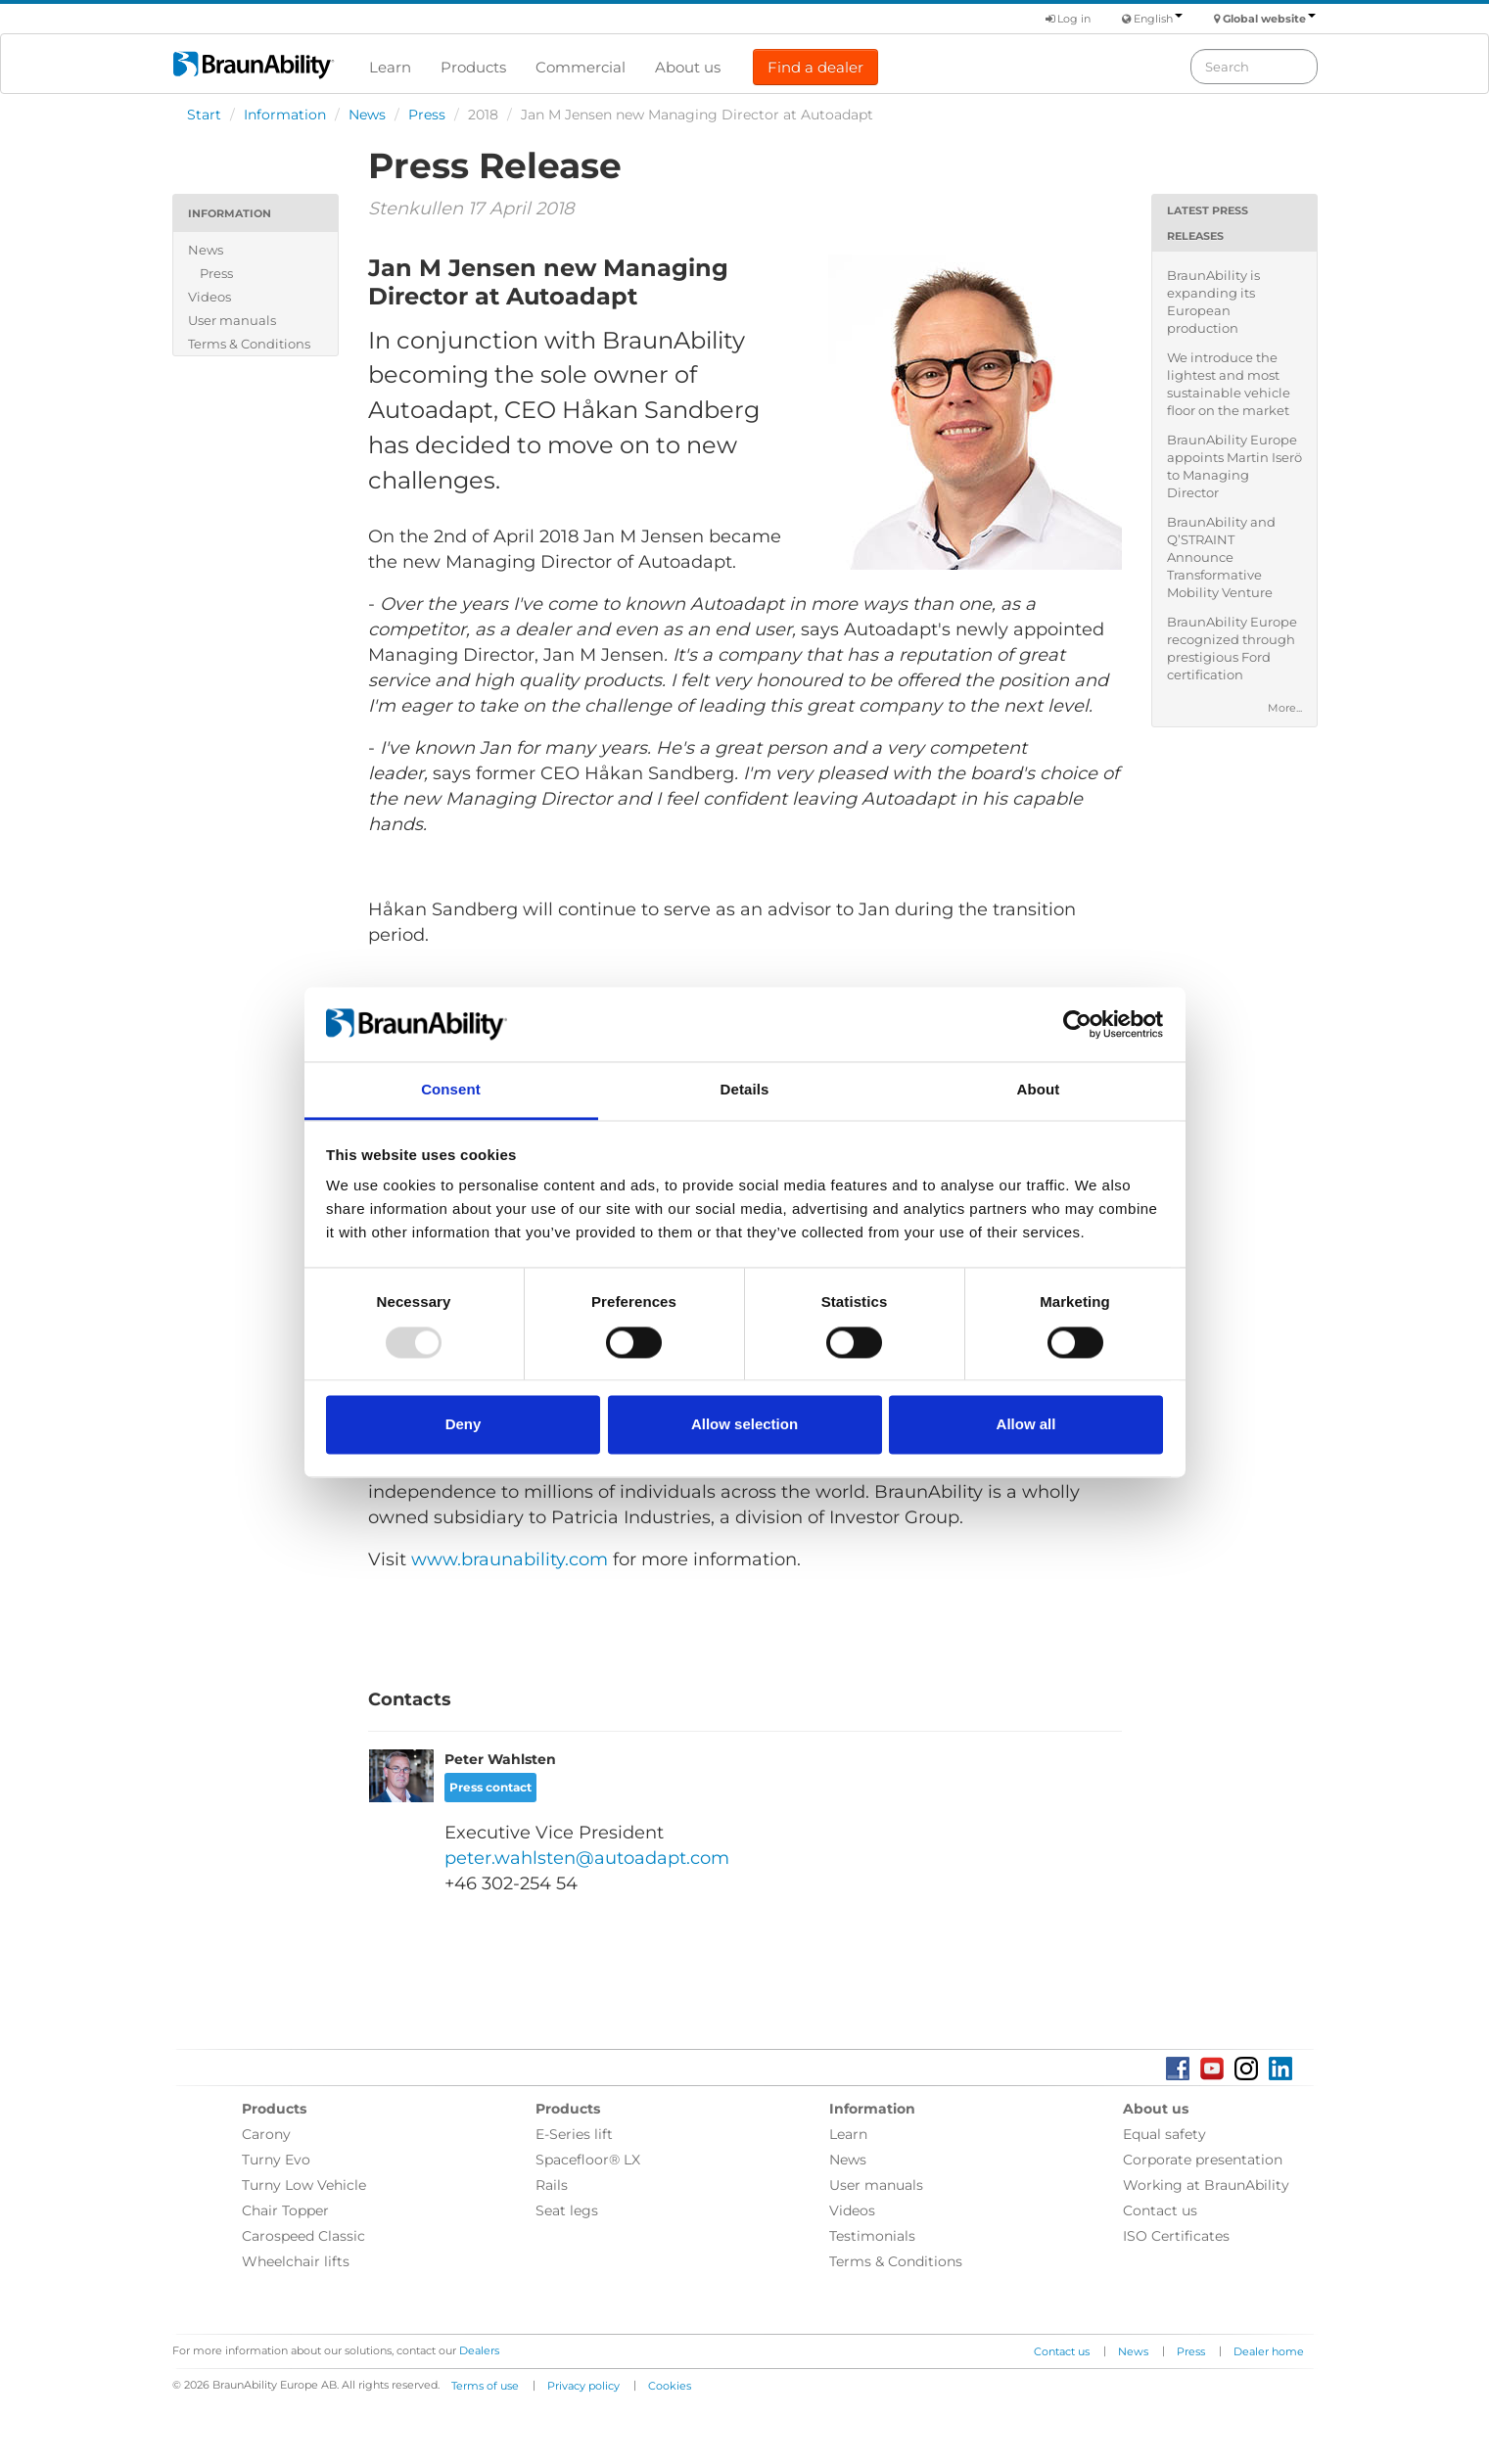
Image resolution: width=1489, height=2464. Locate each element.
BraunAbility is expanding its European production (1213, 301)
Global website (1269, 18)
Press (426, 114)
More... (1285, 708)
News (367, 114)
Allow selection (744, 1425)
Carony (266, 2134)
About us (688, 67)
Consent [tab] (451, 1090)
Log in (1068, 18)
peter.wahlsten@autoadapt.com (586, 1858)
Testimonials (872, 2236)
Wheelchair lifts (295, 2261)
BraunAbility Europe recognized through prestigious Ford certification (1232, 648)
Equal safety (1164, 2134)
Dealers (479, 2350)
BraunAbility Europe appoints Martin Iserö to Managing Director (1234, 466)
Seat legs (566, 2210)
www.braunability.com (509, 1559)
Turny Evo (276, 2159)
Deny (463, 1425)
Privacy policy (583, 2386)
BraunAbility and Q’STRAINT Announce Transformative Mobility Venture (1221, 557)
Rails (551, 2185)
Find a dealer (815, 67)
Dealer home (1268, 2351)
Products (473, 67)
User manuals (232, 320)
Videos (209, 296)
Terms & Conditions (249, 343)
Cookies (669, 2386)
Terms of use (485, 2386)
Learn (390, 67)
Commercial (580, 67)
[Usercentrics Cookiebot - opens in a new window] (1077, 1024)
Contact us (1160, 2210)
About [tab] (1038, 1090)
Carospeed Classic (303, 2236)
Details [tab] (745, 1090)
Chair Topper (285, 2210)
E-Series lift (574, 2134)
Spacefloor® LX (587, 2159)
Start (204, 114)
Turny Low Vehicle (304, 2185)
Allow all (1026, 1425)
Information (285, 114)
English (1158, 18)
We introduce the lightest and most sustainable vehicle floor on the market (1228, 383)
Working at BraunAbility (1206, 2185)
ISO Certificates (1176, 2236)
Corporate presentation (1202, 2159)
